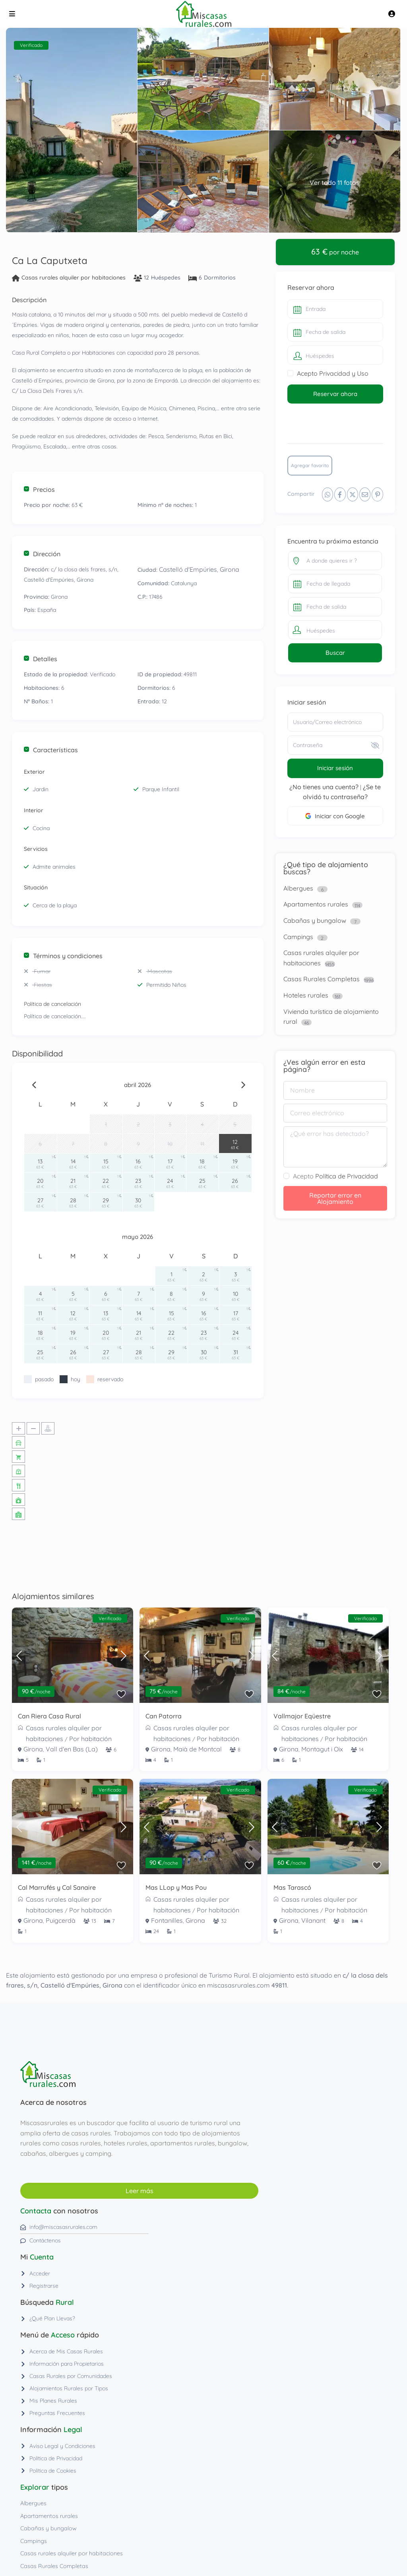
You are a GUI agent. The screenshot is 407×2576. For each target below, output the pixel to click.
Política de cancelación (52, 1003)
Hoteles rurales (305, 995)
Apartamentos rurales (315, 904)
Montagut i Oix (322, 1749)
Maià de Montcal (197, 1749)
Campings (298, 937)
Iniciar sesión (335, 768)
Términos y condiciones (63, 956)
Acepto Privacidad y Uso (332, 373)
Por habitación (90, 1739)
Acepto (335, 1176)
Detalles (40, 659)
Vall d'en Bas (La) (72, 1749)
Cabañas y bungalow (314, 920)
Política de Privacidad (346, 1176)
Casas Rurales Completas (321, 979)
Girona (229, 569)
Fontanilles (167, 1920)
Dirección (42, 554)
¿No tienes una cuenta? (324, 787)
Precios (39, 489)
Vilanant (313, 1920)
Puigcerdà (61, 1920)
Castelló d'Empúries (188, 569)
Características (51, 750)
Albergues (298, 888)
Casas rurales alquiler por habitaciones (73, 277)
